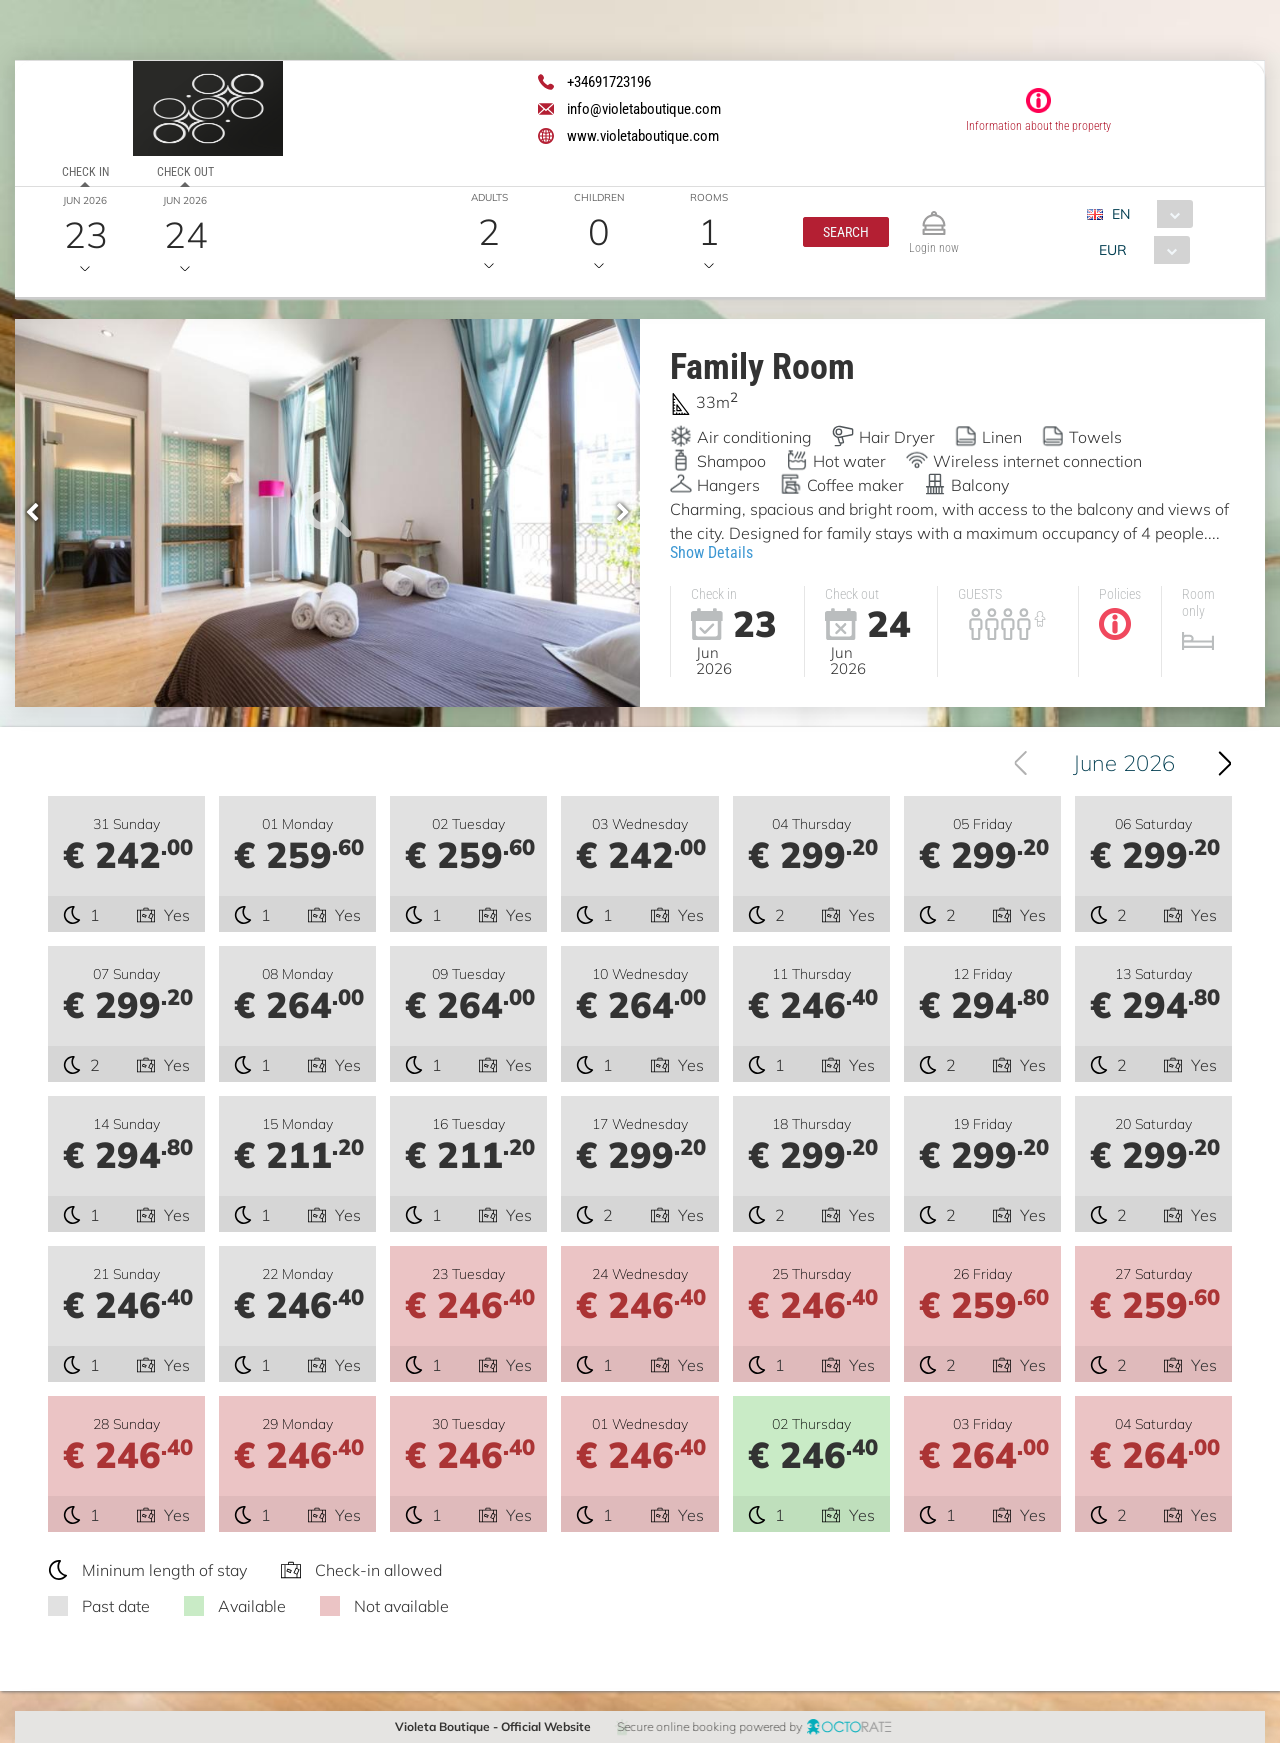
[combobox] (1147, 214)
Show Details (711, 552)
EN (1121, 214)
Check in (85, 172)
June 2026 (1129, 763)
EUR (1112, 250)
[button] (846, 232)
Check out (185, 172)
